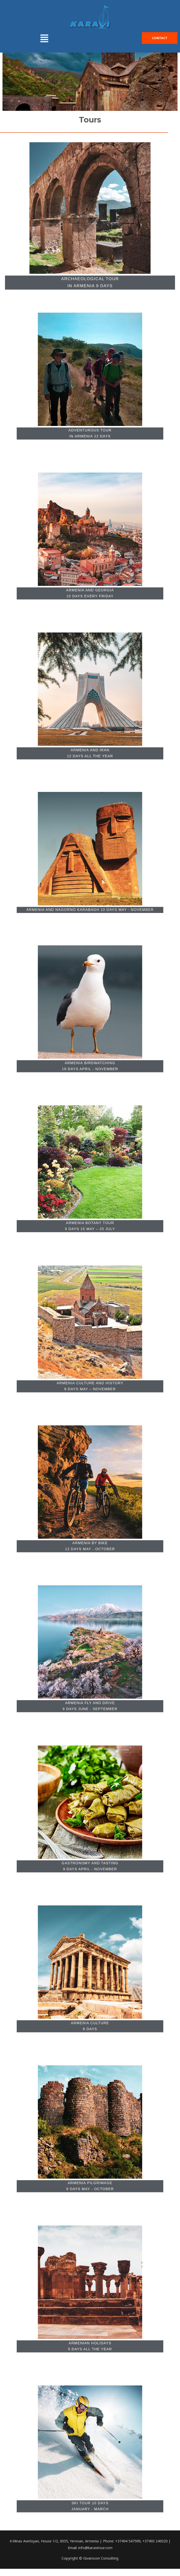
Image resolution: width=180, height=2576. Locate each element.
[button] (56, 38)
